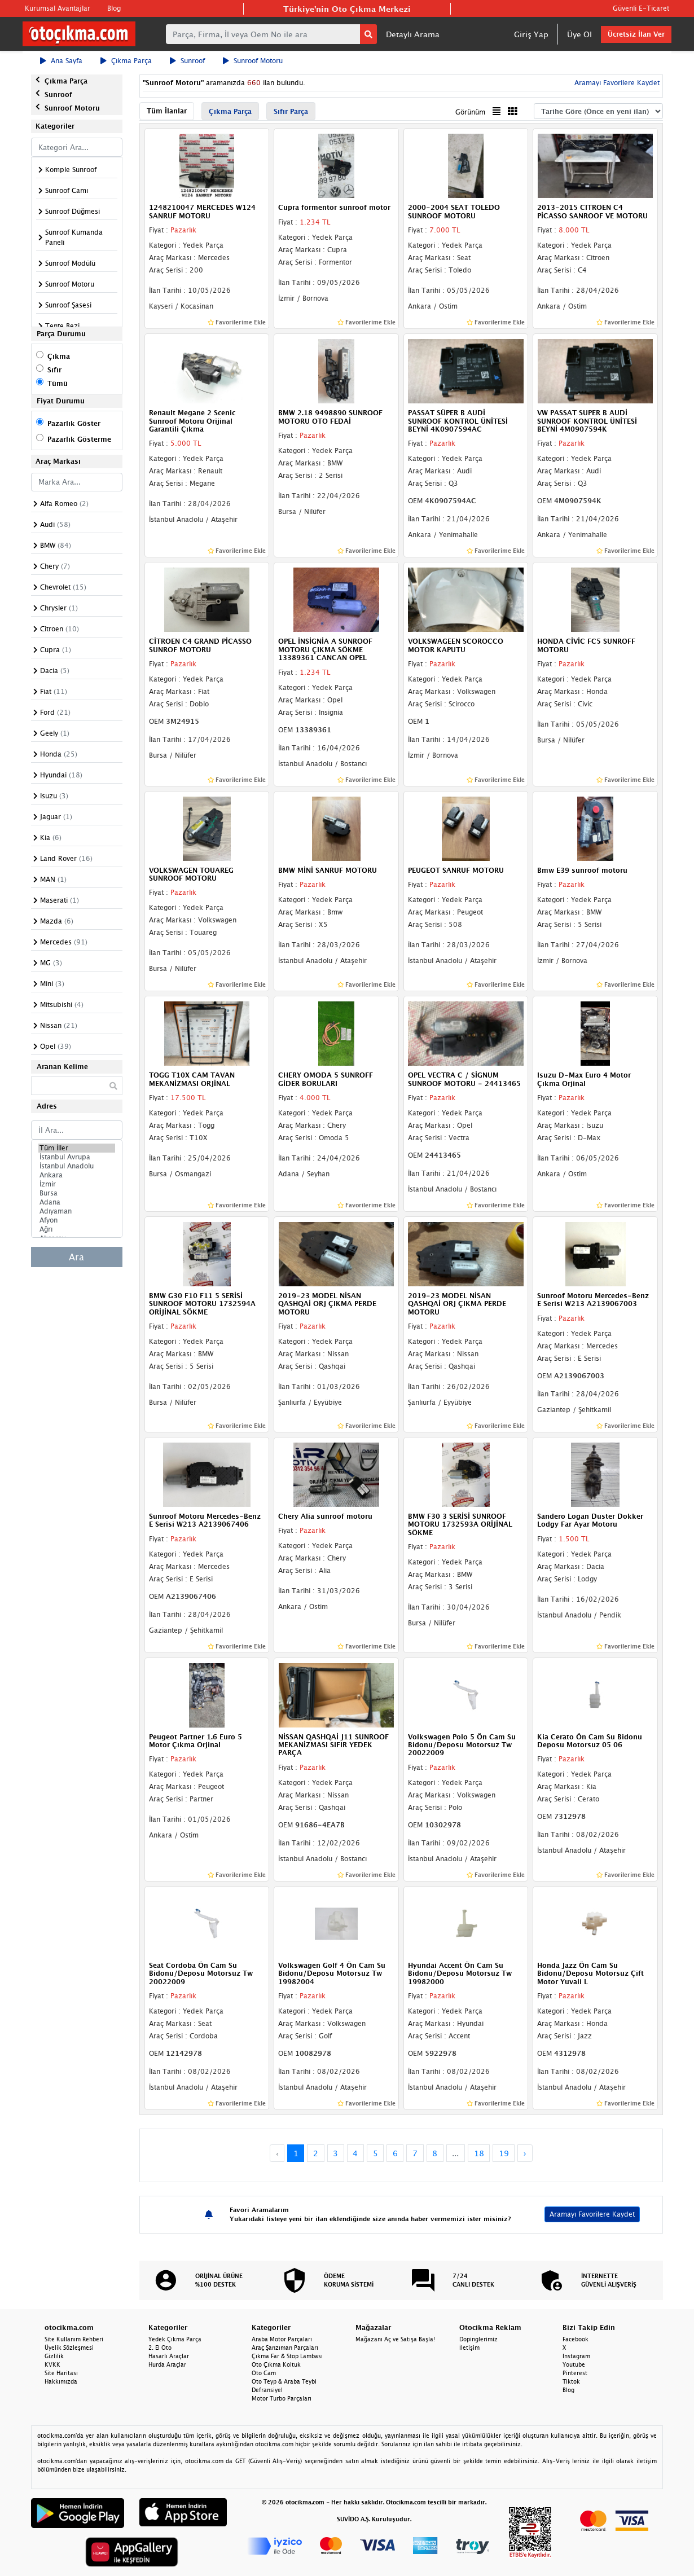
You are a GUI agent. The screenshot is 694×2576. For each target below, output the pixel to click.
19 (504, 2153)
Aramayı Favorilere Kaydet (616, 82)
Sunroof (187, 60)
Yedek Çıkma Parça (174, 2339)
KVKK (52, 2364)
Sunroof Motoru (253, 60)
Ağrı (76, 1229)
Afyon (76, 1220)
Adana (76, 1202)
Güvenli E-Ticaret (641, 8)
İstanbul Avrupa (76, 1157)
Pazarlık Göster (73, 423)
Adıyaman (76, 1211)
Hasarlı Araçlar (168, 2356)
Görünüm (470, 112)
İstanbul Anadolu (76, 1166)
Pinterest (575, 2373)
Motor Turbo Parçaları (281, 2398)
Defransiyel (267, 2389)
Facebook (575, 2339)
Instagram (576, 2356)
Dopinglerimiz (478, 2339)
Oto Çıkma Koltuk (276, 2364)
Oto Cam (264, 2373)
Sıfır (54, 370)
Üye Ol (579, 34)
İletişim (469, 2347)
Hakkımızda (61, 2381)
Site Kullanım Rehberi (74, 2339)
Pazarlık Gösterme (79, 439)
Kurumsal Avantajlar (57, 8)
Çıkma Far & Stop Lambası (287, 2356)
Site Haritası (61, 2373)
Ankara (76, 1175)
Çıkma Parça (126, 60)
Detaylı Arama (413, 34)
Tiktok (571, 2381)
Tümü (57, 383)
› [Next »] (525, 2153)
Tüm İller (76, 1148)
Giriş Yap (531, 34)
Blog (114, 8)
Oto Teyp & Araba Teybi (284, 2381)
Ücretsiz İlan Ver (636, 34)
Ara (76, 1257)
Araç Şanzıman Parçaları (285, 2347)
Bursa (76, 1193)
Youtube (574, 2364)
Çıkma (58, 356)
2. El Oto (160, 2347)
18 (479, 2153)
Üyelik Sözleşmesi (69, 2347)
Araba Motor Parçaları (282, 2339)
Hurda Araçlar (167, 2364)
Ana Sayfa (61, 60)
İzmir (76, 1184)
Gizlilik (54, 2356)
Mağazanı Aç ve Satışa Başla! (395, 2339)
